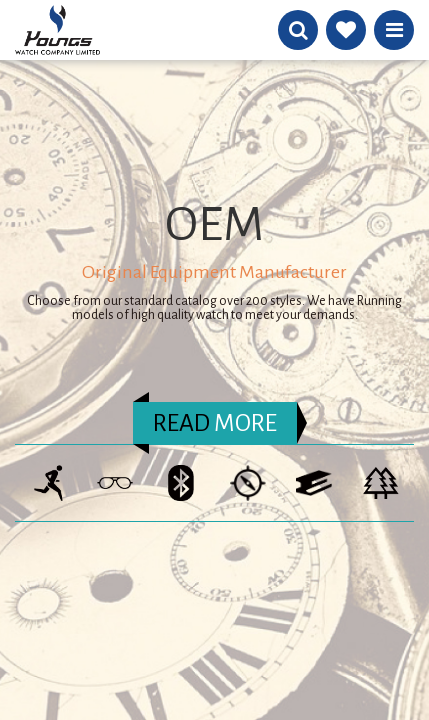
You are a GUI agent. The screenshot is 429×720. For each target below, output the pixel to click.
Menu (394, 30)
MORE (215, 423)
